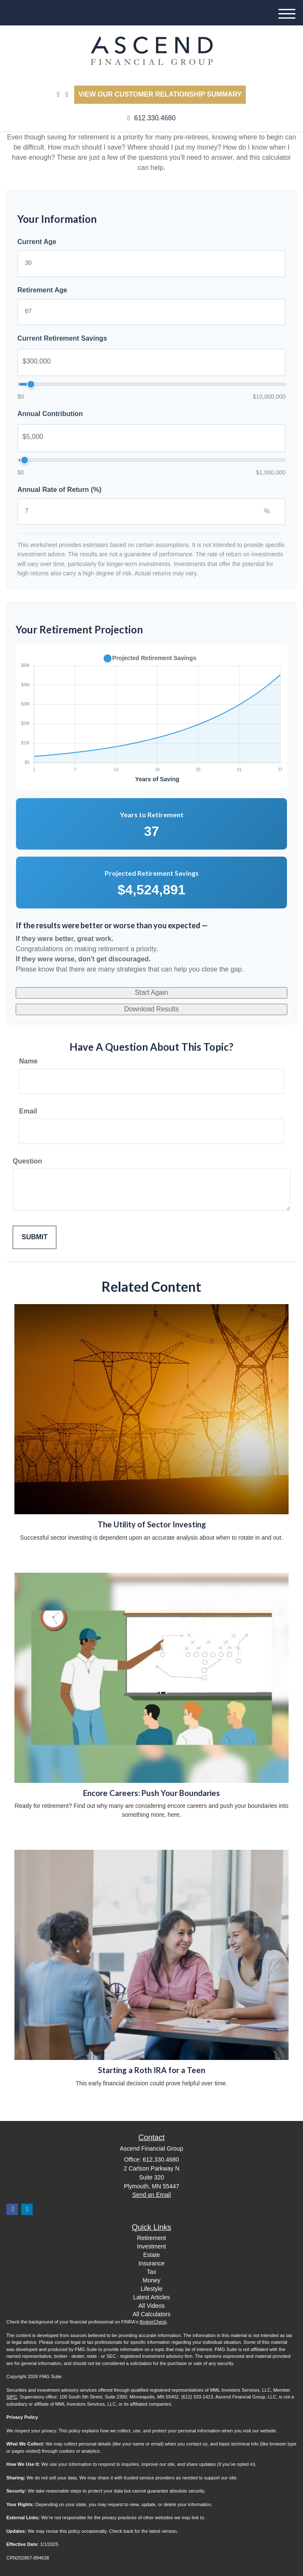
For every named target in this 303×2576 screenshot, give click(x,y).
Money (151, 2280)
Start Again (151, 992)
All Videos (151, 2305)
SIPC (11, 2396)
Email (28, 1111)
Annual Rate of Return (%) (59, 489)
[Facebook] (67, 95)
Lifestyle (151, 2288)
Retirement (151, 2238)
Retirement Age (42, 290)
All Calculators (151, 2314)
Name (28, 1061)
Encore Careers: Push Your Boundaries (151, 1793)
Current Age (36, 241)
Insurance (151, 2263)
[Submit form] (34, 1237)
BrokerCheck (153, 2321)
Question (27, 1161)
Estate (151, 2254)
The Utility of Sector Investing (151, 1524)
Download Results (151, 1009)
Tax (151, 2271)
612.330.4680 (152, 118)
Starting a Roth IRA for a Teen (151, 2070)
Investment (151, 2246)
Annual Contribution (50, 413)
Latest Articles (151, 2297)
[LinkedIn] (58, 95)
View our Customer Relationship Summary (160, 94)
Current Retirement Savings (62, 338)
